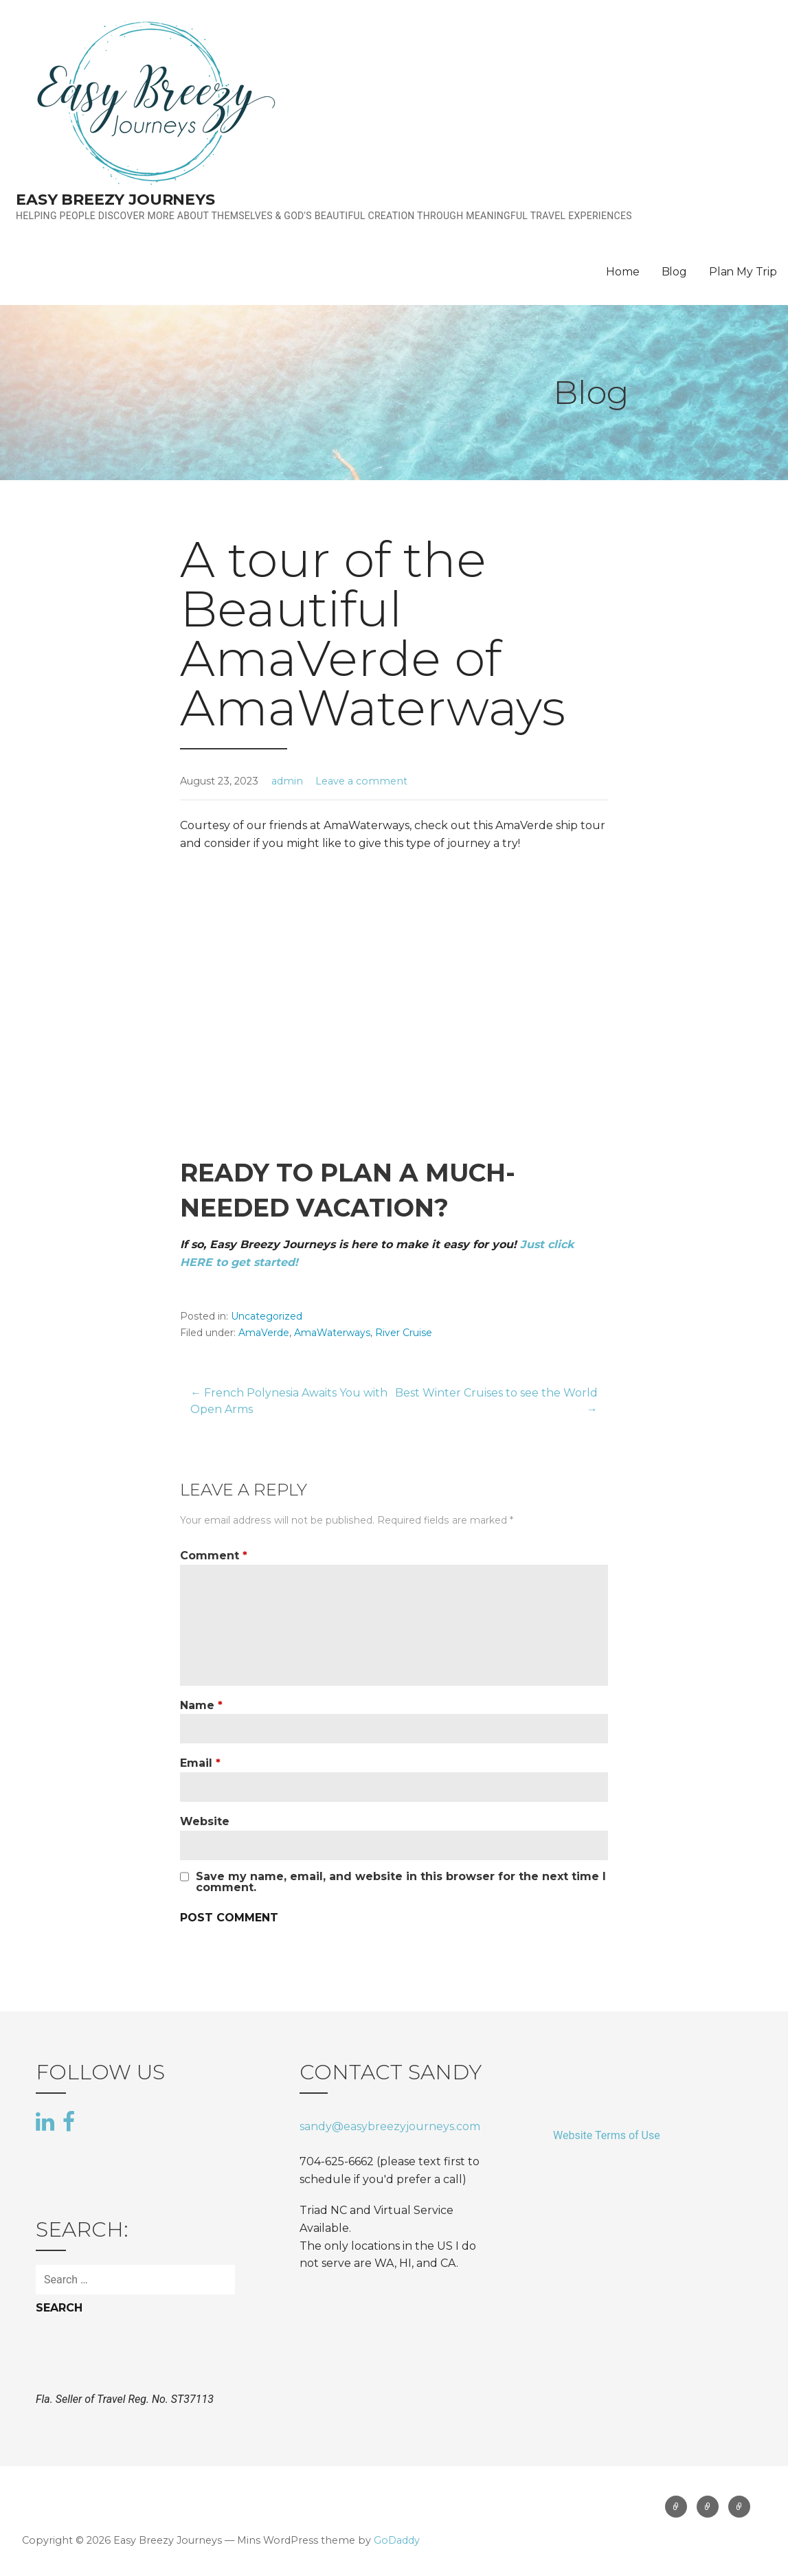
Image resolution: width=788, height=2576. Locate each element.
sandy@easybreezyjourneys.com (390, 2126)
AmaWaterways (332, 1332)
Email (200, 1763)
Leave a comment (361, 781)
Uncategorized (266, 1316)
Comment (213, 1555)
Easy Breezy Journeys (115, 199)
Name (201, 1705)
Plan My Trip (743, 271)
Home (622, 271)
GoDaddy (397, 2540)
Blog (674, 271)
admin (287, 781)
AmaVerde (263, 1332)
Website (204, 1821)
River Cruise (403, 1332)
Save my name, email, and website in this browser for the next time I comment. (401, 1882)
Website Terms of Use (606, 2135)
